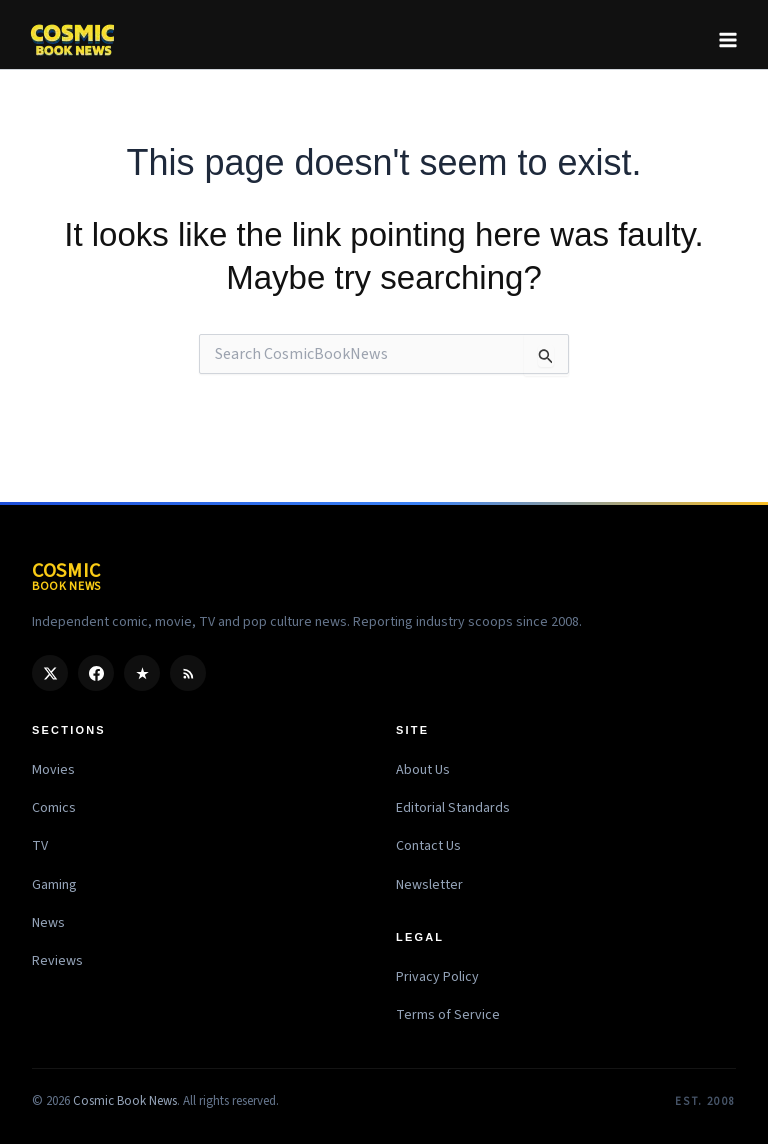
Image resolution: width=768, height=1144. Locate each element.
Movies (53, 770)
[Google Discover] (142, 673)
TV (40, 846)
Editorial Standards (453, 808)
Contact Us (428, 846)
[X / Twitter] (50, 673)
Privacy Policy (437, 977)
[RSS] (188, 673)
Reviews (57, 961)
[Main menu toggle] (728, 40)
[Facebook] (96, 673)
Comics (54, 808)
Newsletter (429, 885)
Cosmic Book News (125, 1101)
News (48, 923)
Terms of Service (448, 1015)
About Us (423, 770)
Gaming (54, 885)
